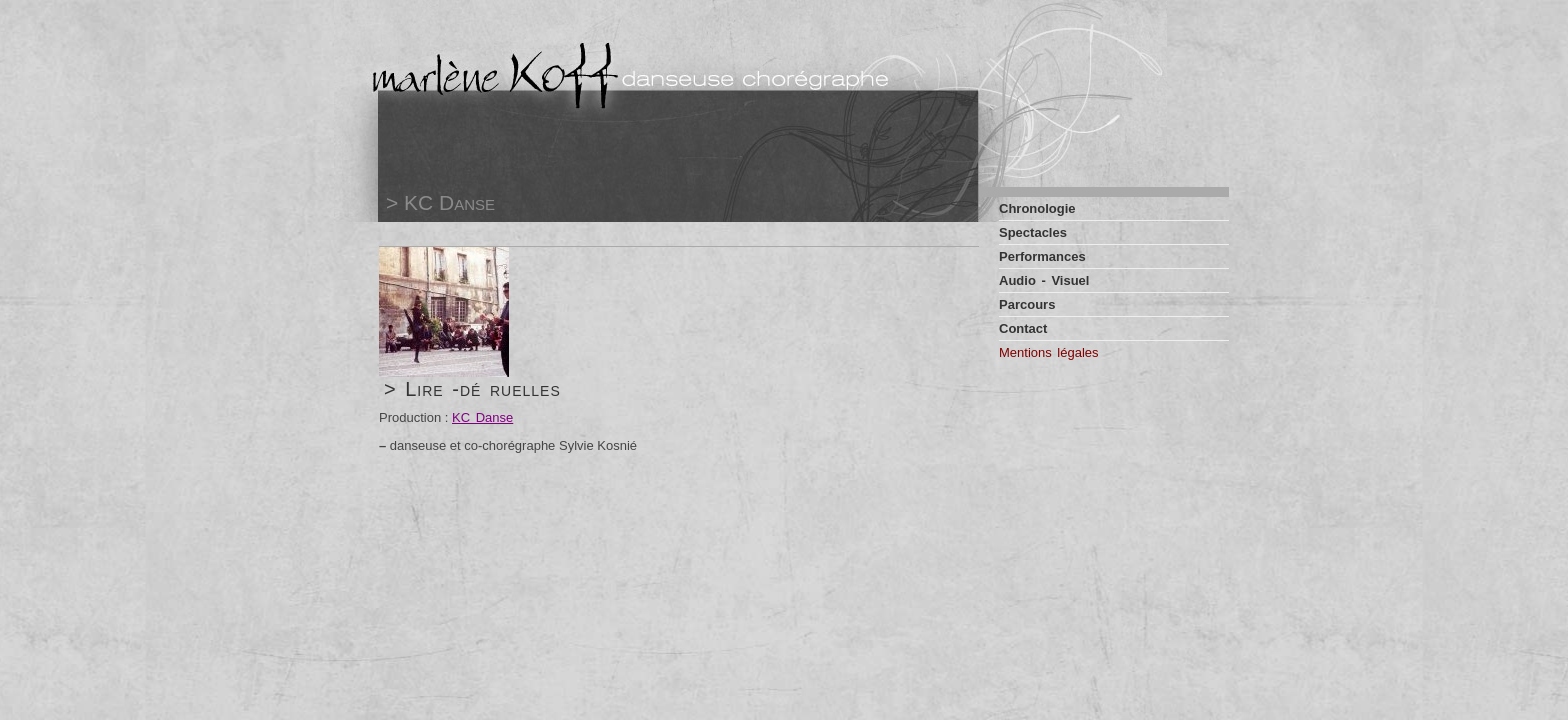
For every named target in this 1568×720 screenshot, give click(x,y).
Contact (1023, 328)
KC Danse (482, 417)
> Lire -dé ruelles (472, 389)
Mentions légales (1049, 352)
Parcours (1027, 304)
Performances (1042, 256)
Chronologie (1037, 208)
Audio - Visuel (1044, 280)
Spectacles (1033, 232)
